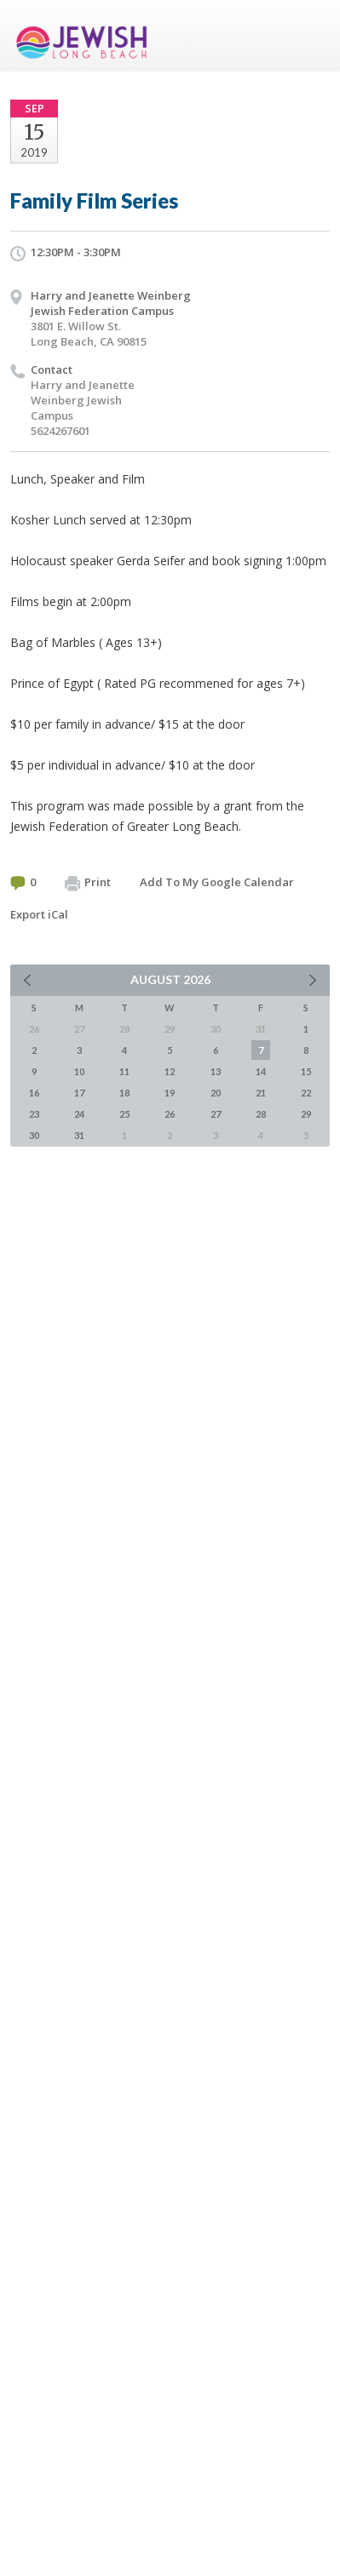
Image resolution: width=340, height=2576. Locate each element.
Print (88, 882)
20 (215, 1092)
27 (215, 1113)
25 (124, 1113)
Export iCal (39, 914)
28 (261, 1113)
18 (124, 1092)
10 (79, 1071)
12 (169, 1071)
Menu (310, 35)
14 (261, 1071)
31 (79, 1135)
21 (261, 1092)
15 (306, 1071)
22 (306, 1092)
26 (169, 1113)
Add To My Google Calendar (217, 882)
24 (79, 1113)
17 (79, 1092)
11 (124, 1071)
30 (34, 1135)
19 (169, 1092)
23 (34, 1113)
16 (34, 1092)
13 (215, 1071)
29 (306, 1113)
